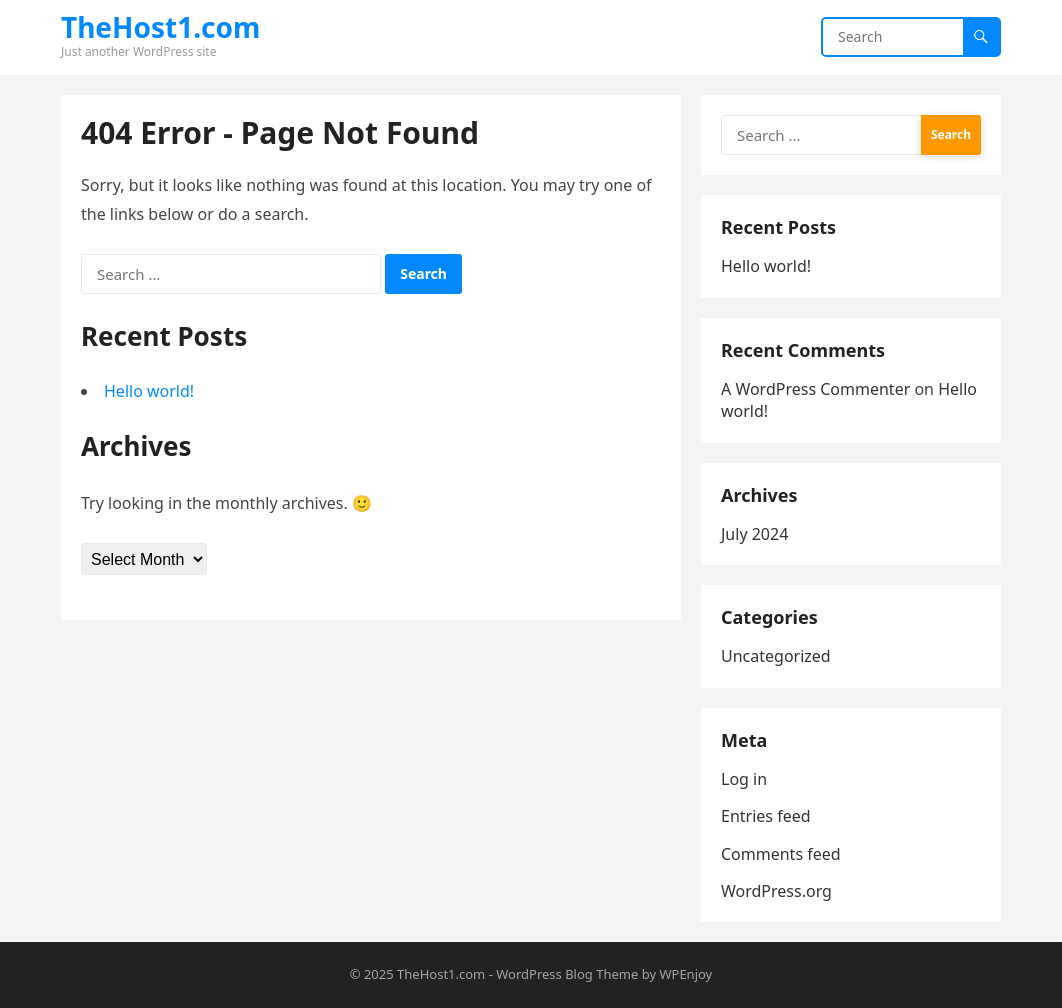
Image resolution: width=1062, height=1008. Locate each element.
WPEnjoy (685, 974)
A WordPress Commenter (815, 389)
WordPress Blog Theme (567, 974)
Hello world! (149, 391)
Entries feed (766, 816)
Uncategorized (776, 656)
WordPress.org (776, 891)
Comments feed (781, 854)
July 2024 (754, 534)
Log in (744, 779)
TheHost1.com (160, 27)
